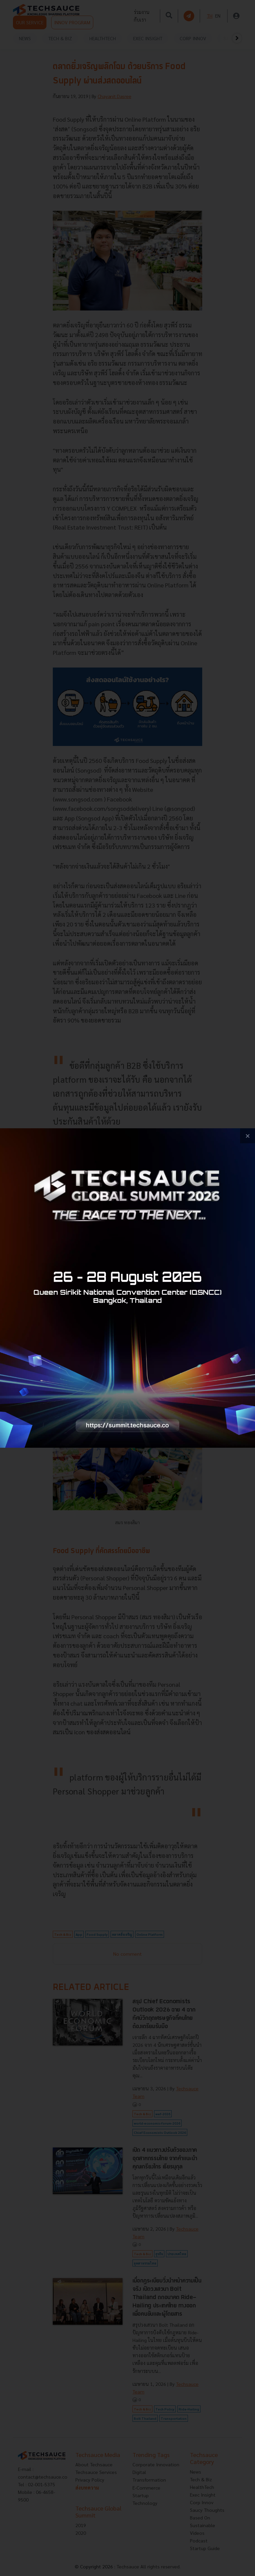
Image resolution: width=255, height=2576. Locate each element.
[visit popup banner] (127, 1287)
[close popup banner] (247, 1135)
